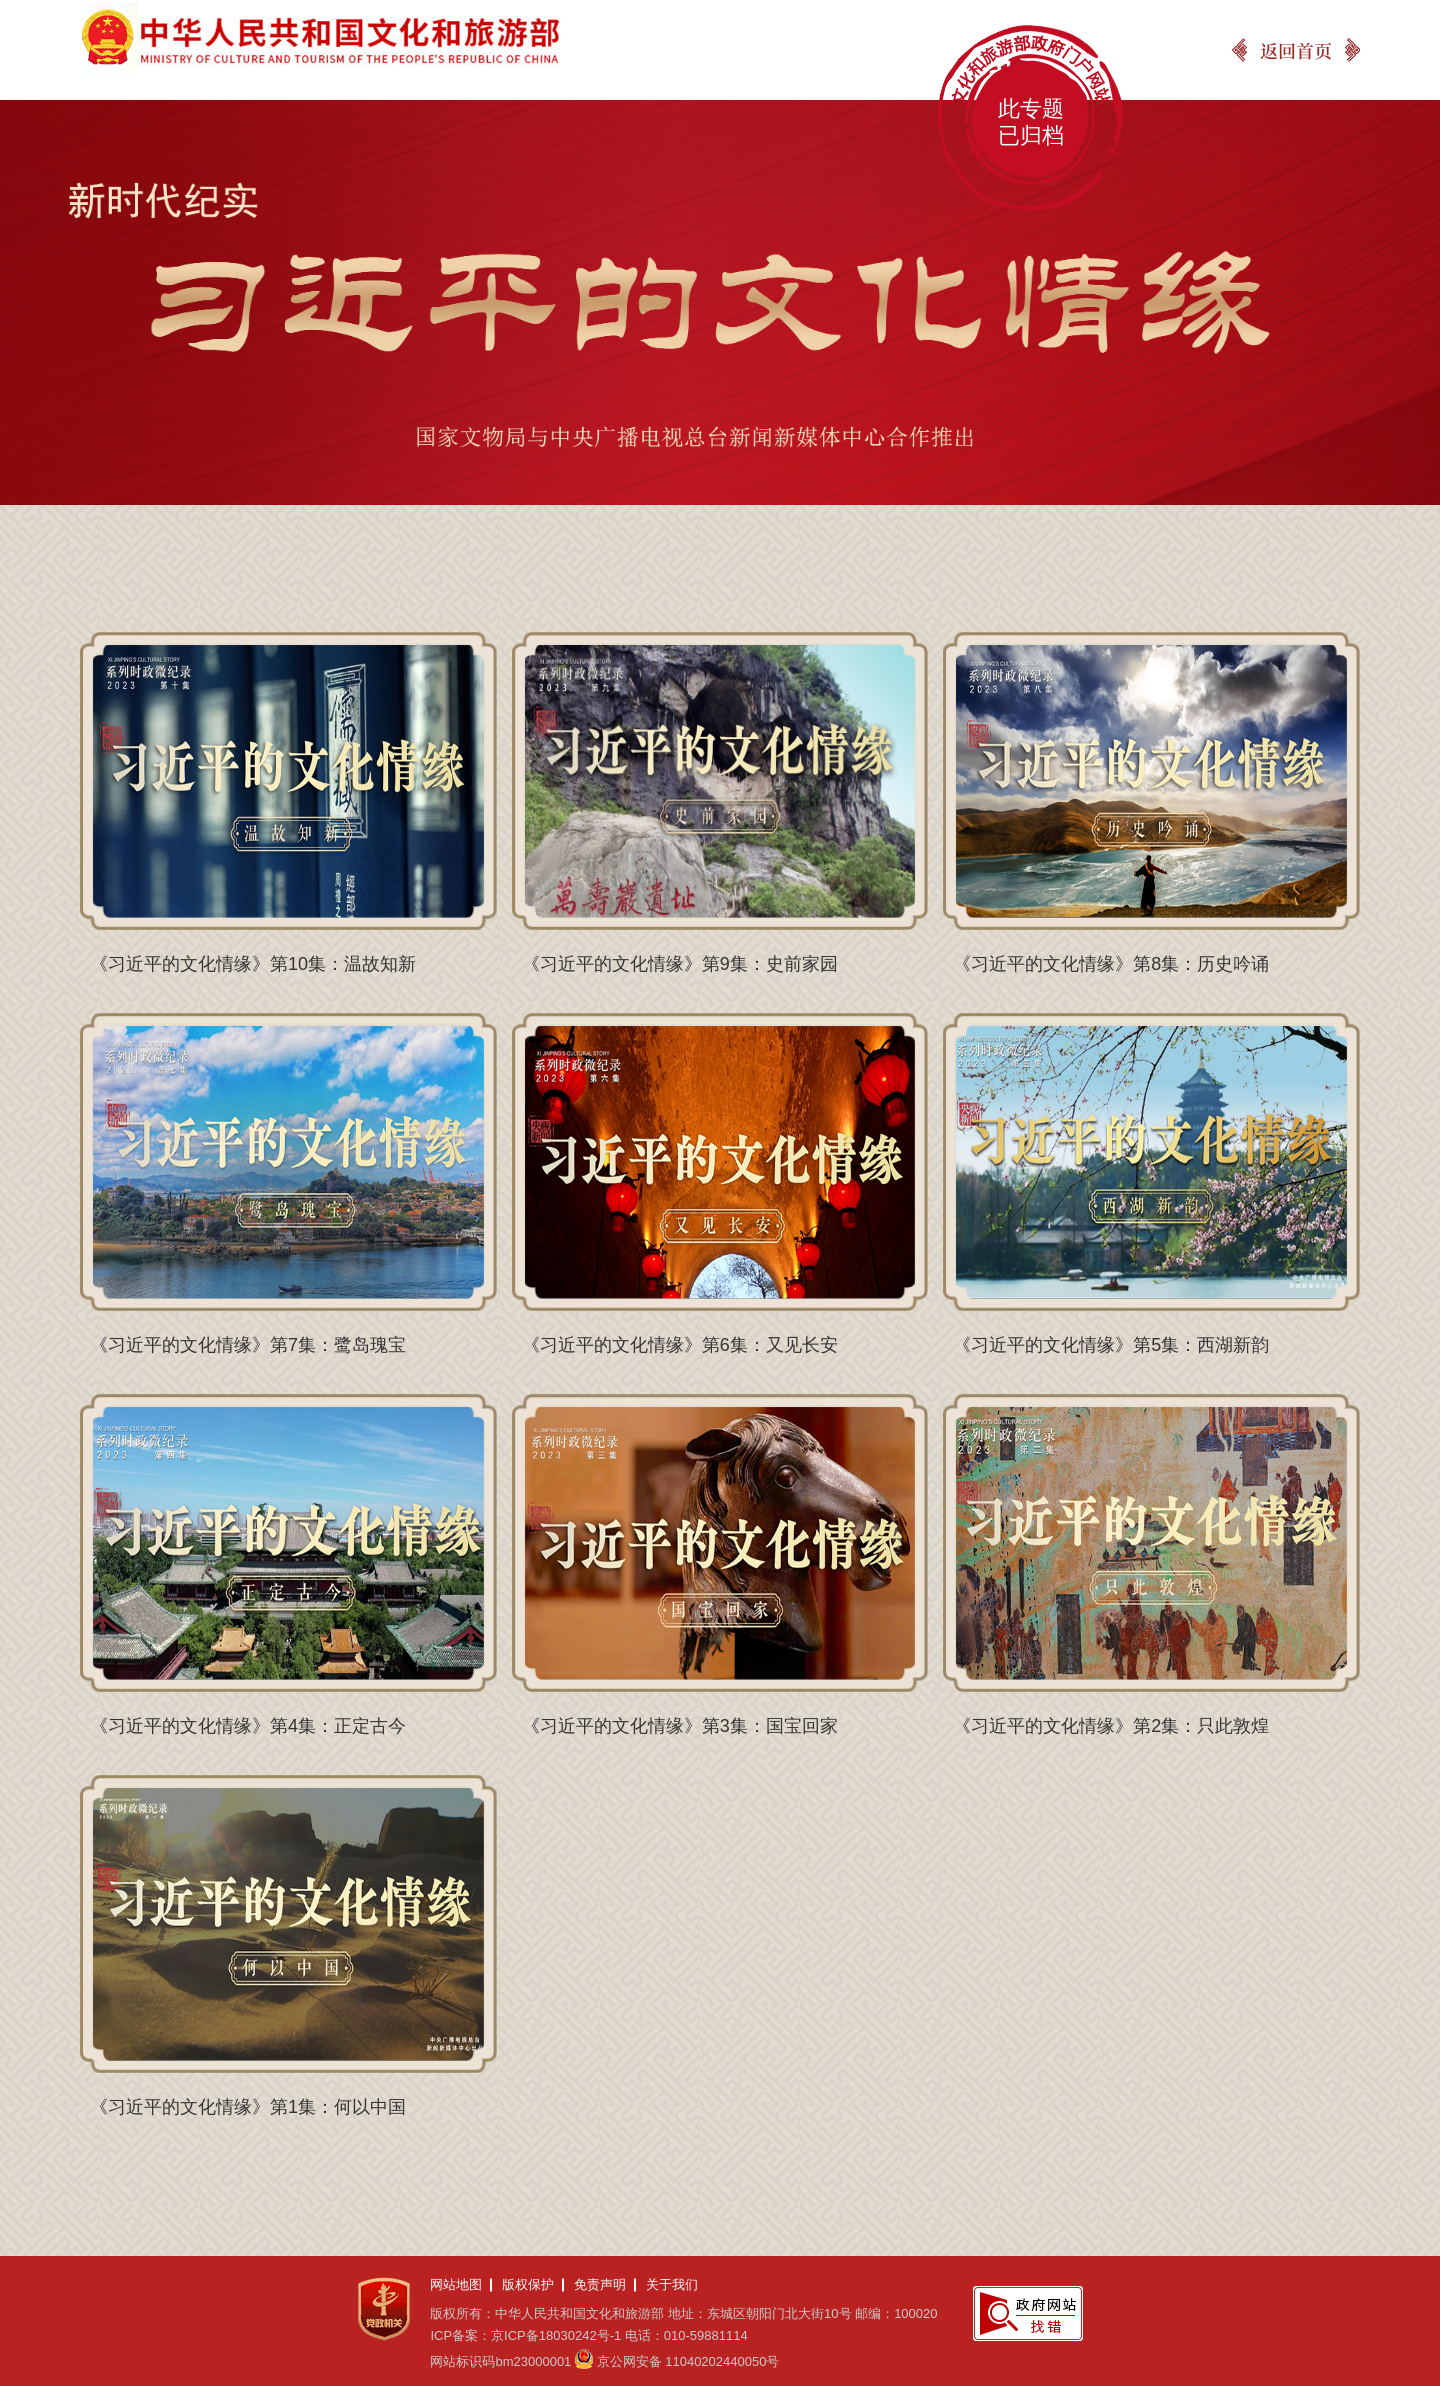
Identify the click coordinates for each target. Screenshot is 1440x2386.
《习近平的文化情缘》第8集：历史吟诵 (1111, 964)
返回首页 (1296, 50)
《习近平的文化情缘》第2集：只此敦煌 (1111, 1726)
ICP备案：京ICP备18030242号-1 (525, 2335)
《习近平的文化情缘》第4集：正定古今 (248, 1726)
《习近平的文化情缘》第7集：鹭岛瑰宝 (248, 1345)
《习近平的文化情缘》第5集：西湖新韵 (1111, 1345)
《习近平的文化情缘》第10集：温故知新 (253, 964)
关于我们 (672, 2284)
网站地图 (456, 2284)
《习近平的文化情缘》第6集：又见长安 (680, 1345)
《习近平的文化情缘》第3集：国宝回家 (680, 1726)
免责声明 (600, 2284)
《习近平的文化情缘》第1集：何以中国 (248, 2107)
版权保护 (528, 2284)
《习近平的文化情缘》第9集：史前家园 (680, 964)
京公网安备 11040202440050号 (688, 2361)
